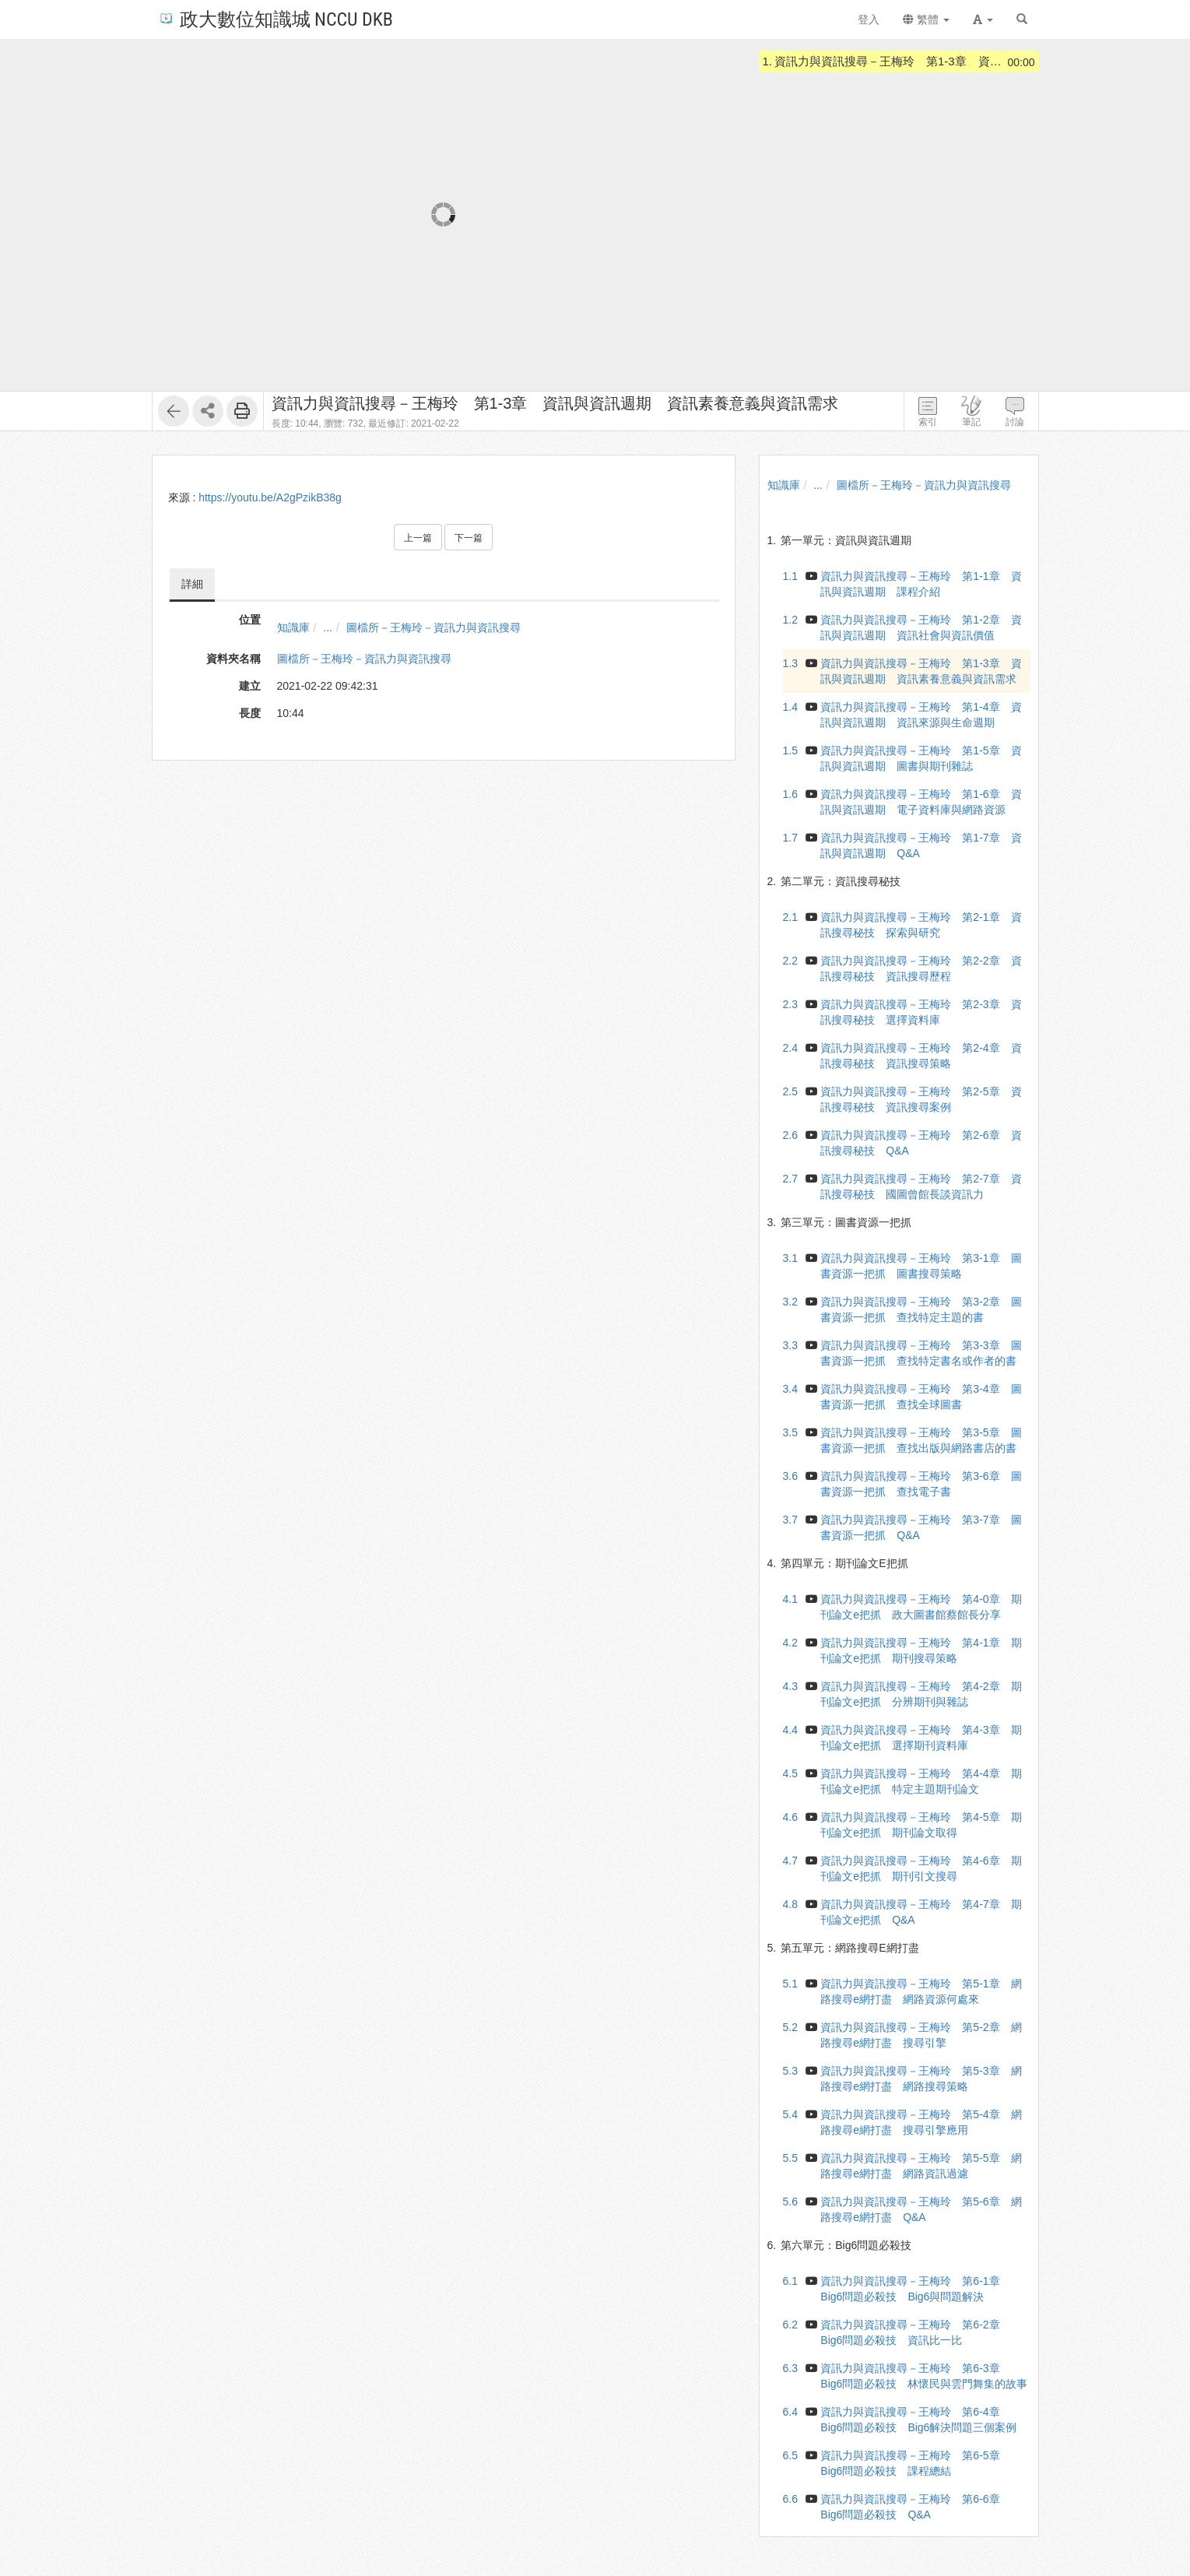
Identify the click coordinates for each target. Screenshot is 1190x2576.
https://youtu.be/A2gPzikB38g (270, 497)
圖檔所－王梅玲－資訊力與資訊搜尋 (433, 627)
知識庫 (293, 627)
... (327, 627)
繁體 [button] (926, 19)
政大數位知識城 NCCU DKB (275, 18)
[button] (983, 19)
